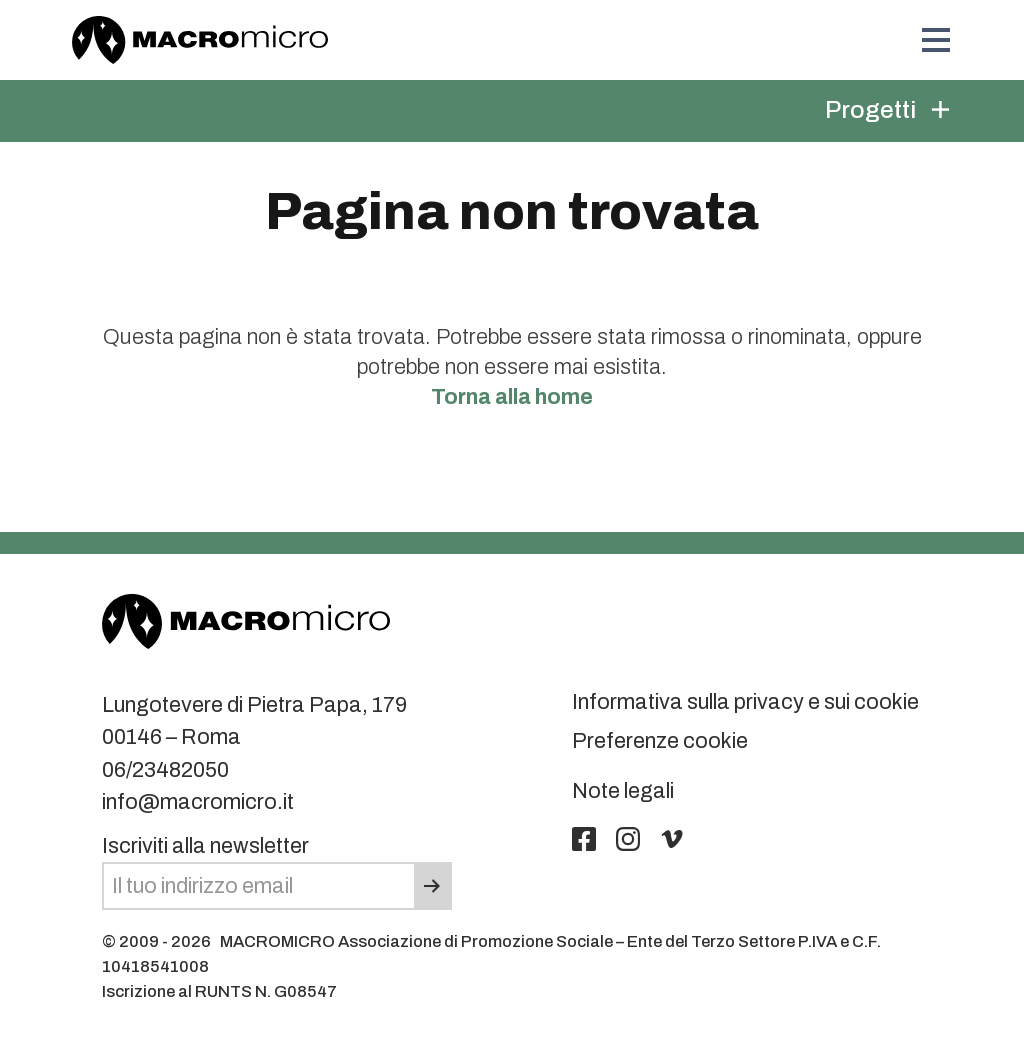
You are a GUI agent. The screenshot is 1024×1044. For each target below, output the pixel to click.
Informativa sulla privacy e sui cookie (745, 702)
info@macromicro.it (198, 802)
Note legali (623, 791)
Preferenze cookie (660, 741)
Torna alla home (512, 397)
